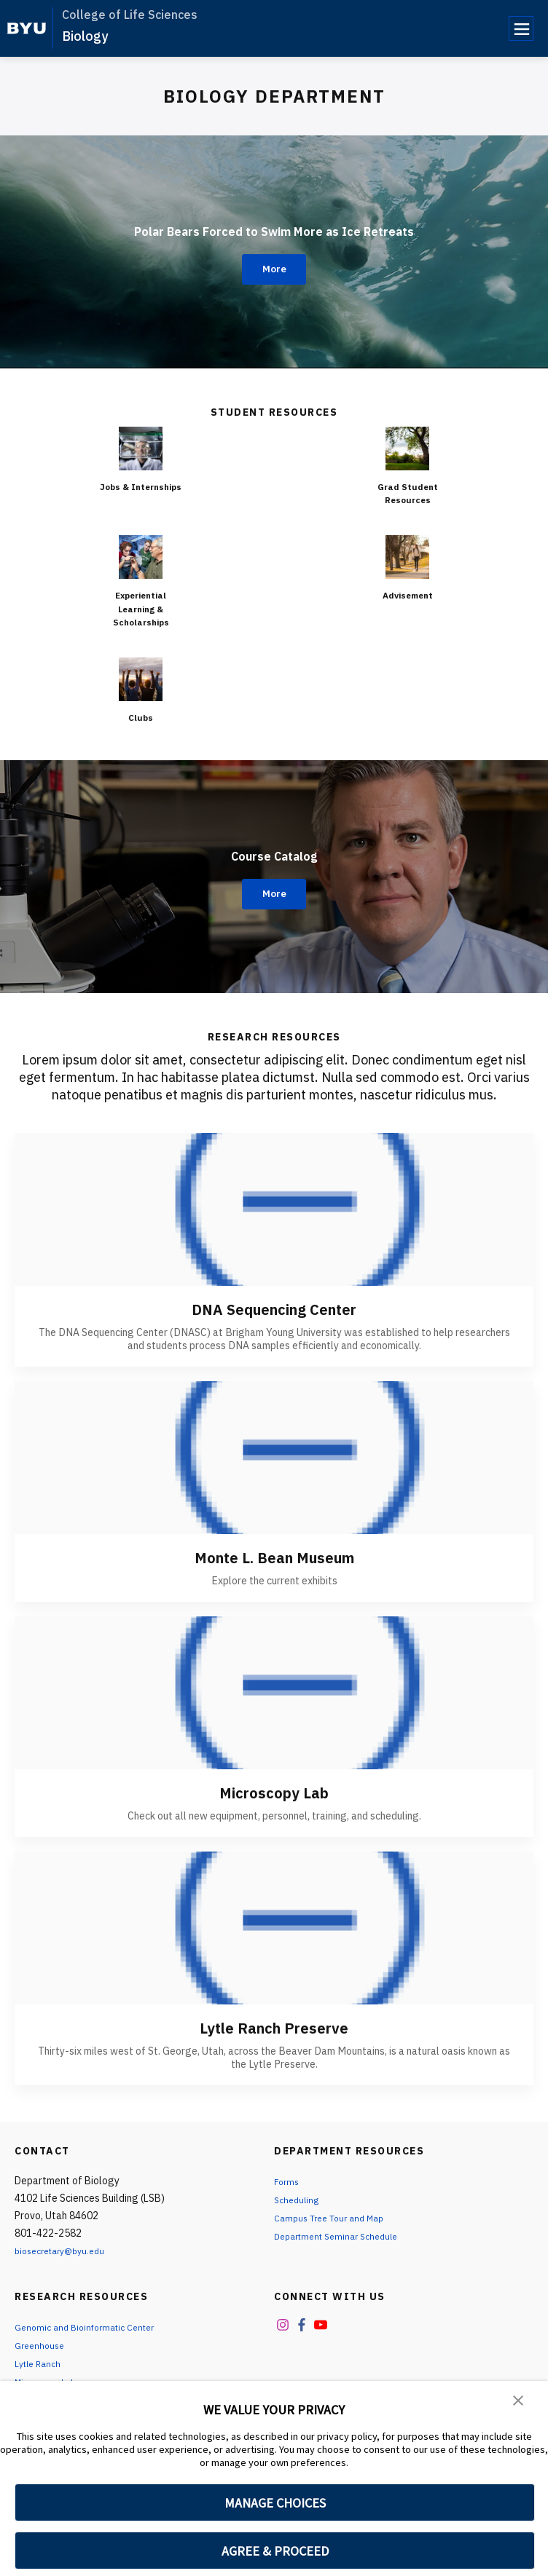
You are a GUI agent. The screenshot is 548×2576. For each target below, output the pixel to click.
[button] (519, 2402)
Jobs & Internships (141, 493)
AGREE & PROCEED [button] (275, 2551)
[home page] (27, 28)
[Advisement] (407, 557)
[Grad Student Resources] (407, 448)
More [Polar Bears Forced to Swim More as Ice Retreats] (274, 269)
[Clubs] (140, 679)
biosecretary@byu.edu (66, 2250)
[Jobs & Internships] (140, 448)
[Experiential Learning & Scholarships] (140, 557)
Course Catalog (274, 851)
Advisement (407, 594)
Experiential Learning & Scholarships (141, 608)
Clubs (140, 717)
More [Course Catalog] (274, 894)
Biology (85, 36)
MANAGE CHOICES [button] (275, 2502)
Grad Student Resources (408, 493)
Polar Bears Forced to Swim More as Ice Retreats (274, 226)
